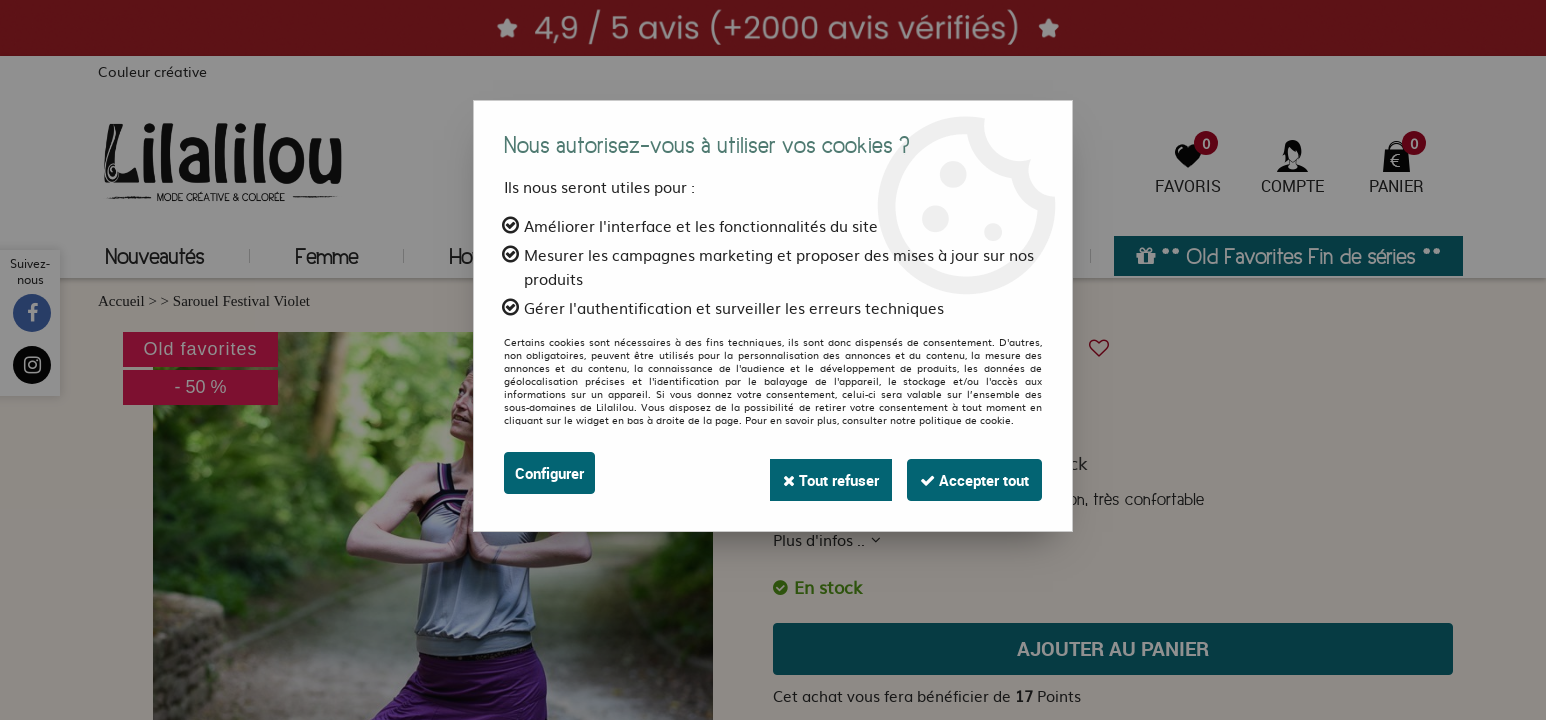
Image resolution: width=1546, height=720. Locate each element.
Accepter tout (967, 473)
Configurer (553, 473)
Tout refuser (810, 473)
